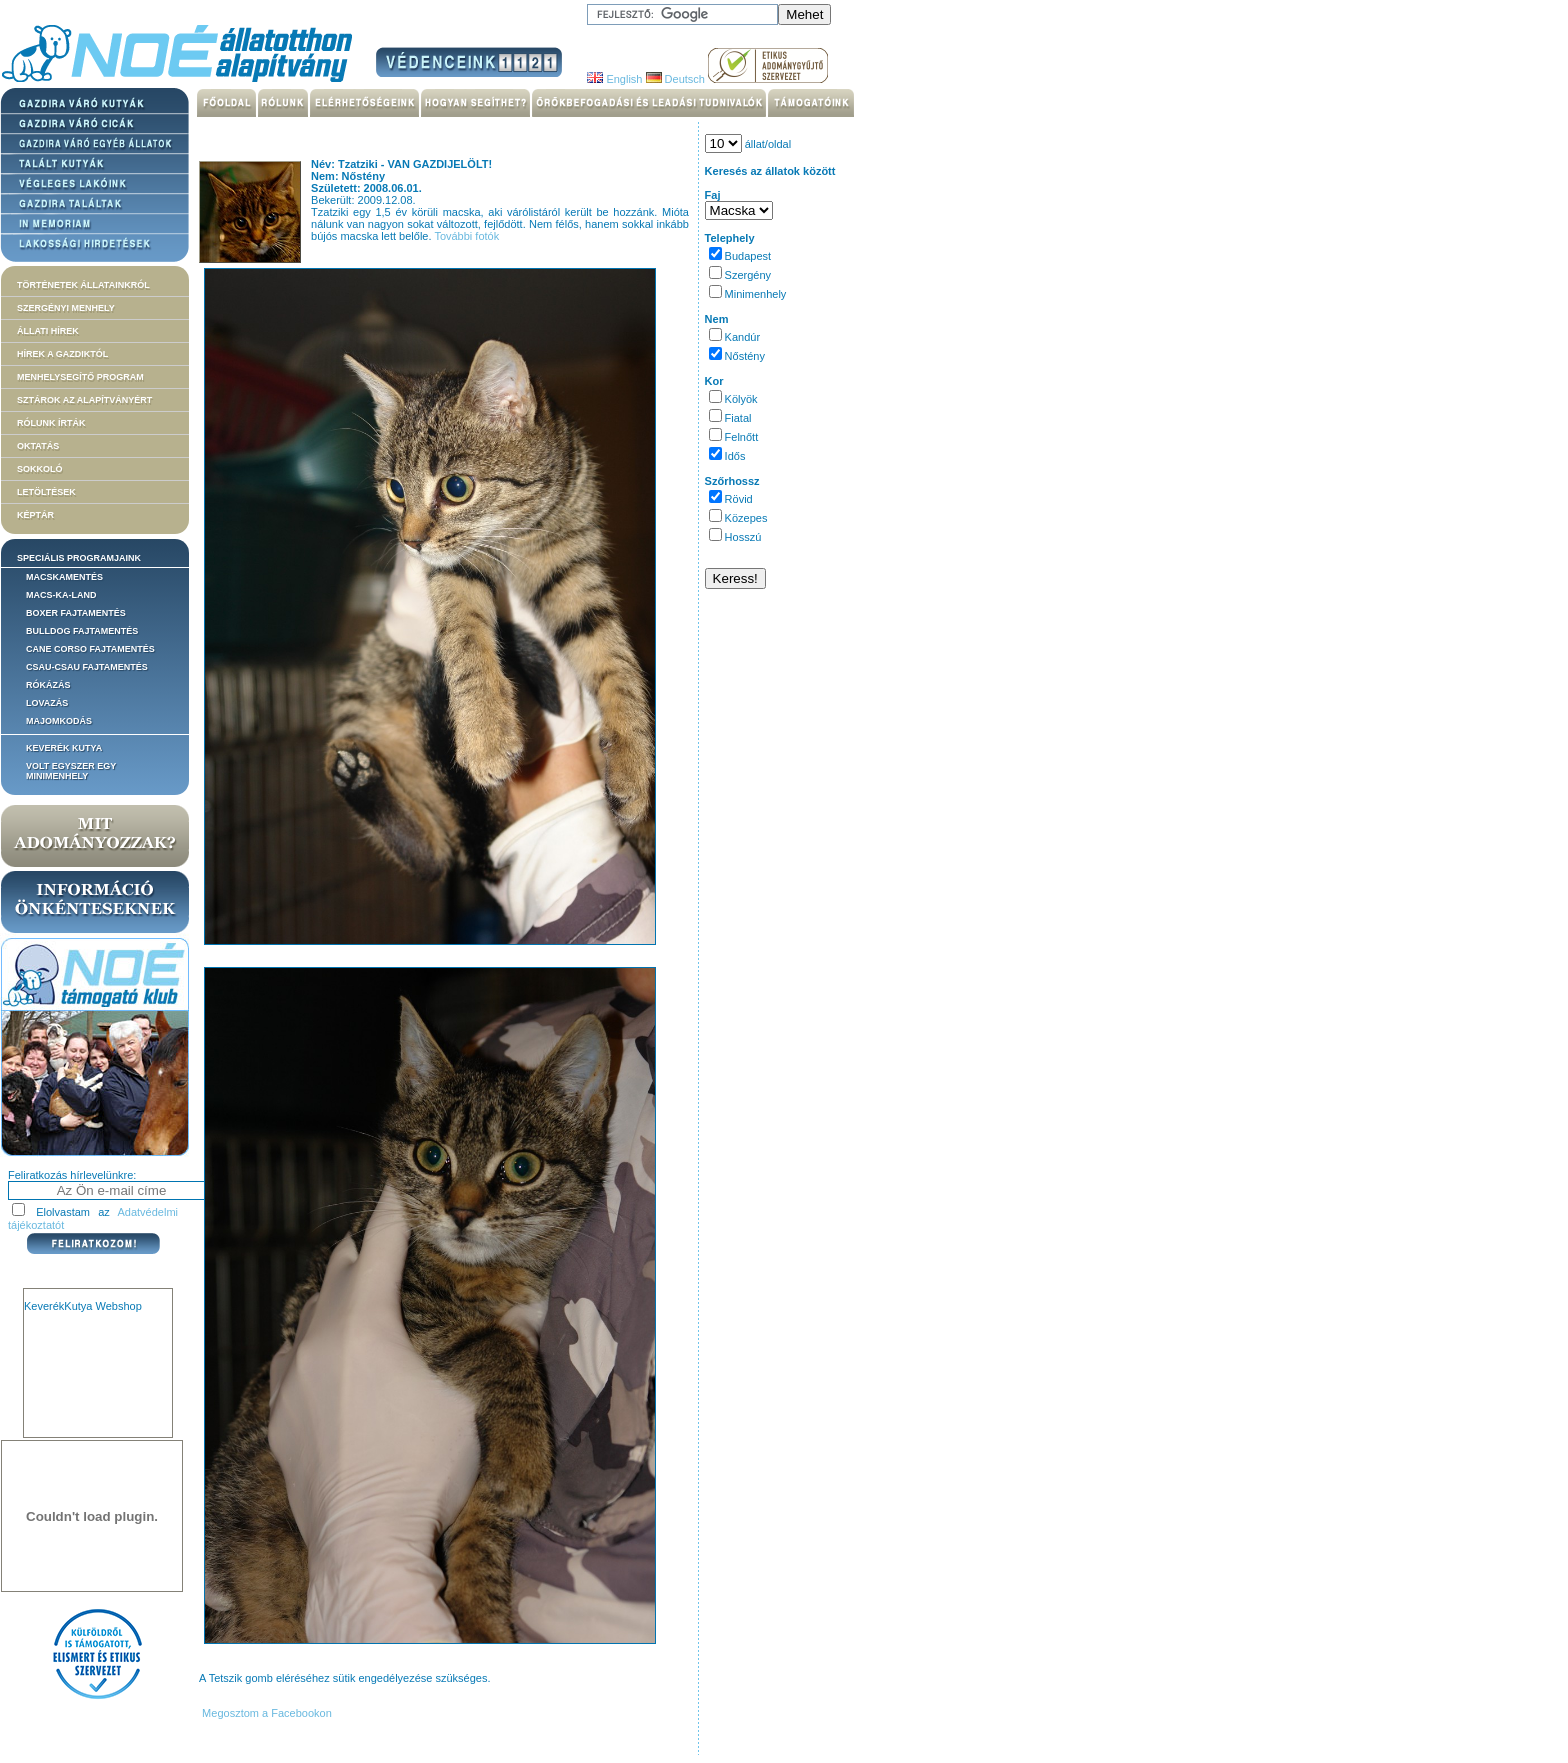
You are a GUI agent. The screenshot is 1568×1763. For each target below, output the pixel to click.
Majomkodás (59, 721)
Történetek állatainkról (83, 285)
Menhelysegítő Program (80, 377)
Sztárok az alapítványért (84, 400)
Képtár (35, 515)
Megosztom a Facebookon (265, 1713)
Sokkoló (40, 469)
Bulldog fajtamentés (82, 631)
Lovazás (47, 703)
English (614, 79)
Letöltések (46, 492)
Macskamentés (64, 577)
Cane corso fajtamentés (90, 649)
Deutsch (675, 79)
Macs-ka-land (61, 595)
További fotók (466, 236)
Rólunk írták (51, 423)
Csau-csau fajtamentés (87, 667)
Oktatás (38, 446)
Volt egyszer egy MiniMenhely (71, 771)
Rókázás (48, 685)
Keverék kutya (64, 748)
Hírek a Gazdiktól (62, 354)
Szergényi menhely (66, 308)
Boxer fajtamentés (76, 613)
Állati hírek (48, 331)
